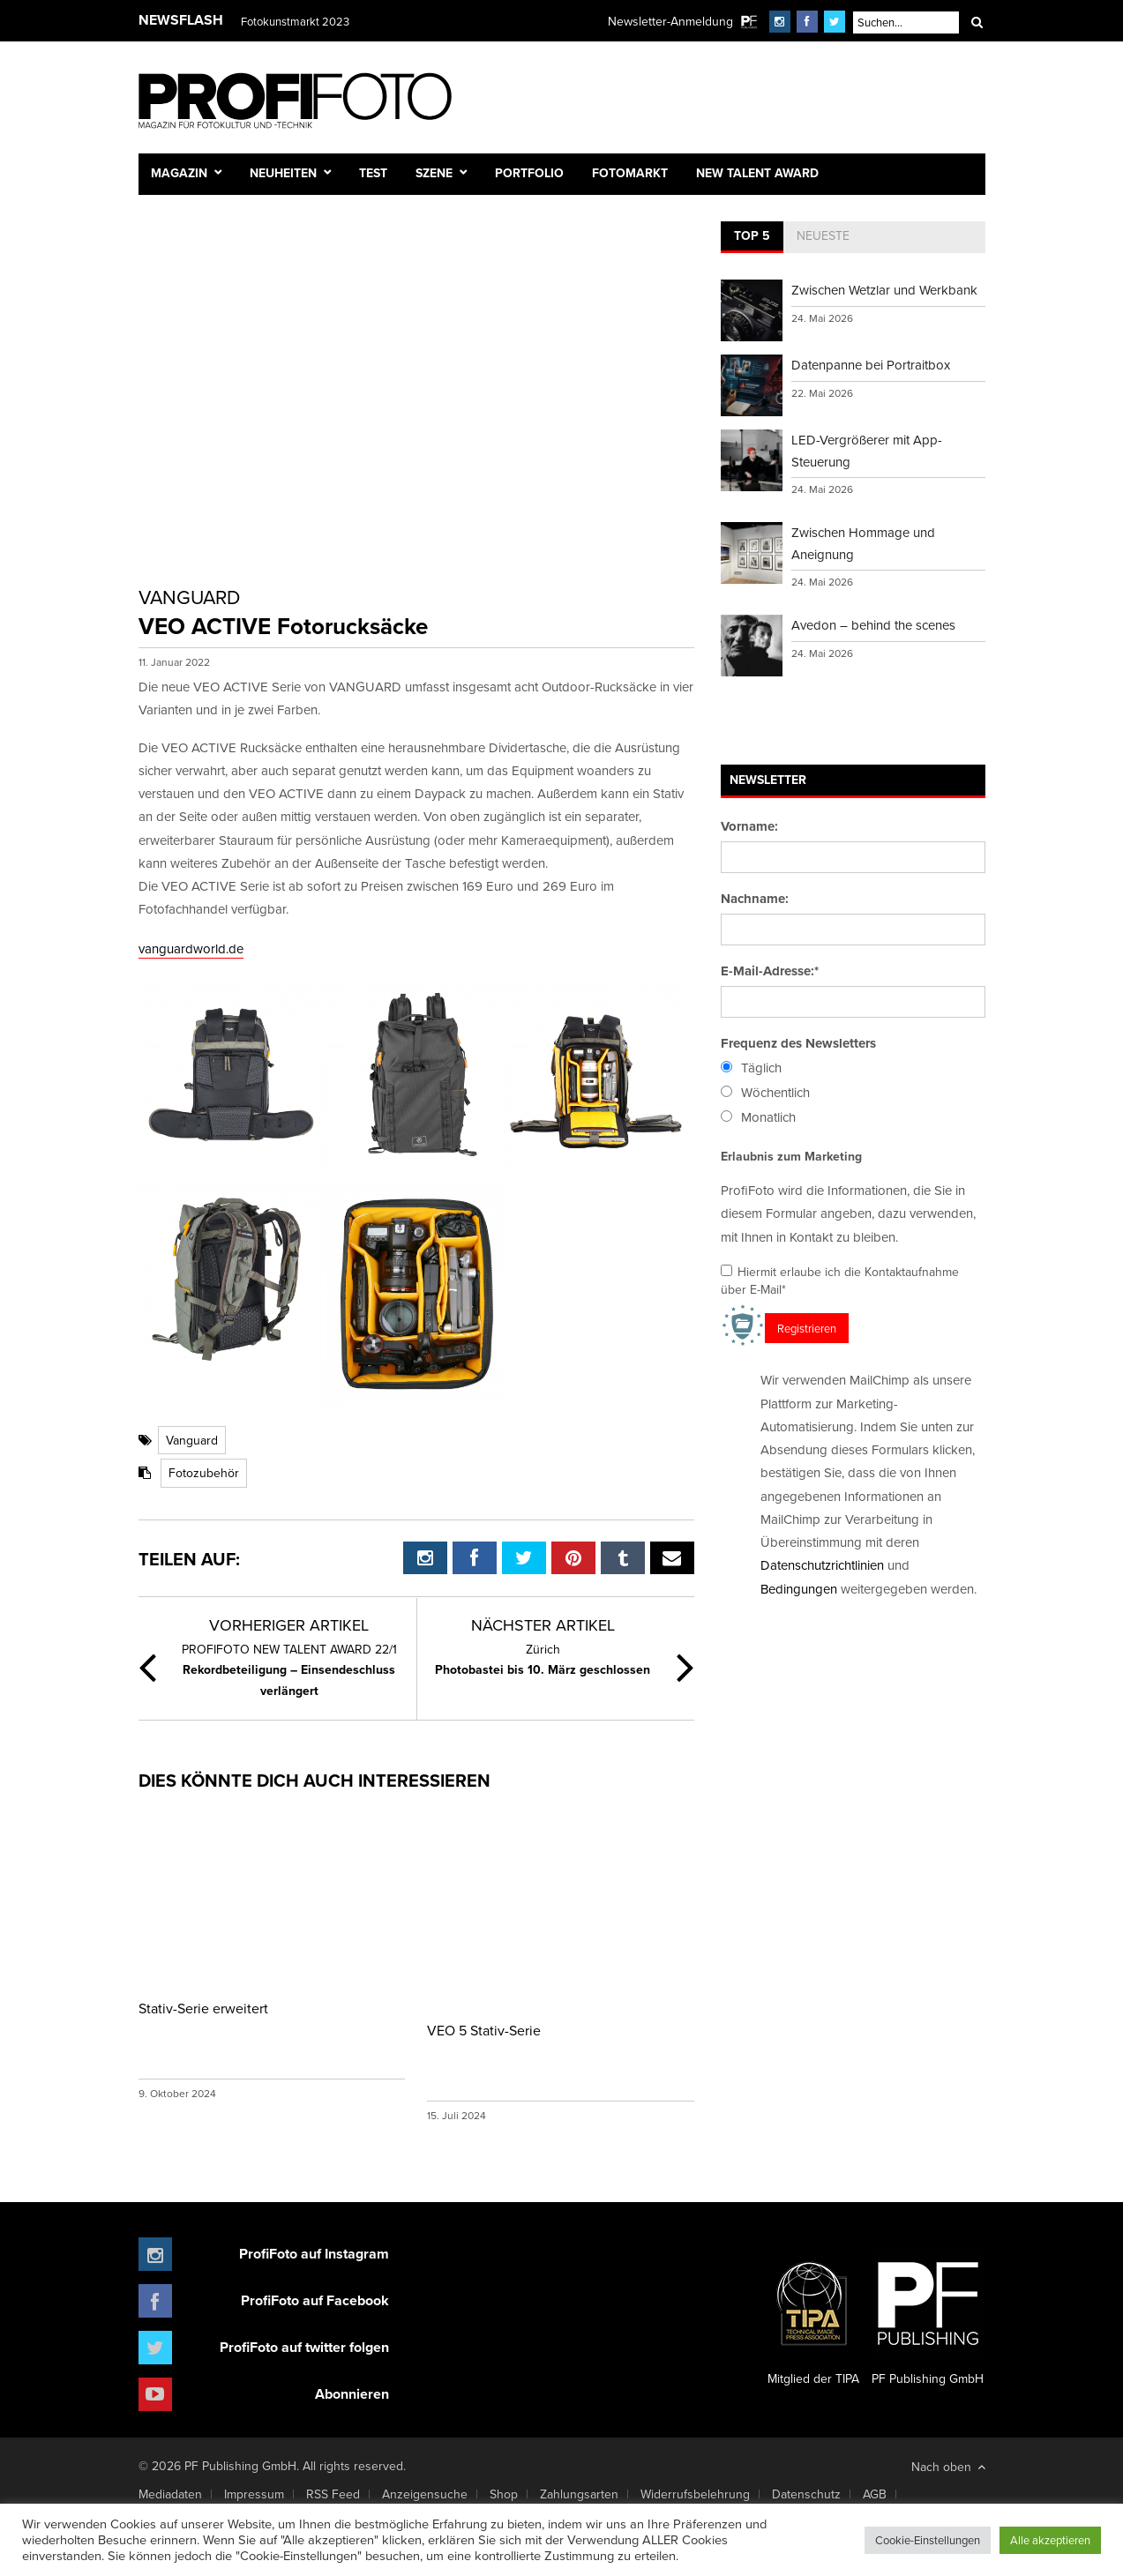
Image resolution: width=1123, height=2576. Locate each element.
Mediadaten (170, 2494)
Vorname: (749, 826)
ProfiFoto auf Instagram (314, 2254)
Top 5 (752, 235)
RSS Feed (333, 2494)
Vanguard (192, 1440)
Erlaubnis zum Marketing (791, 1156)
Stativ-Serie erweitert (203, 2008)
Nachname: (755, 898)
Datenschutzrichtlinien (822, 1565)
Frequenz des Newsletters (798, 1043)
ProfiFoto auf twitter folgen (304, 2347)
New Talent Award (757, 173)
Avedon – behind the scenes (873, 625)
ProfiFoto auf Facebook (315, 2300)
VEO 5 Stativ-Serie (484, 2030)
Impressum (254, 2494)
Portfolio (529, 173)
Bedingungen (798, 1588)
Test (373, 173)
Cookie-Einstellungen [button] (927, 2540)
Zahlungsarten (579, 2494)
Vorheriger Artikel (289, 1625)
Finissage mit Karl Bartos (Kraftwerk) (330, 21)
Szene (434, 173)
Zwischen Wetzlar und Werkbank (884, 289)
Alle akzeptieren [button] (1050, 2540)
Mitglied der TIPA (813, 2316)
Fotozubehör (203, 1473)
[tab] (752, 237)
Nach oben (948, 2466)
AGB (875, 2494)
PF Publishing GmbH (928, 2316)
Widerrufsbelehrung (695, 2494)
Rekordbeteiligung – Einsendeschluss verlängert (289, 1669)
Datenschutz (806, 2494)
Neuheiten (283, 173)
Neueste (823, 235)
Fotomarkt (630, 173)
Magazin (179, 173)
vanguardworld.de (191, 948)
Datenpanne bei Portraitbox (870, 364)
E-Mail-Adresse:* (770, 971)
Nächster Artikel (543, 1625)
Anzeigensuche (425, 2494)
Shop (504, 2494)
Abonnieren (352, 2394)
